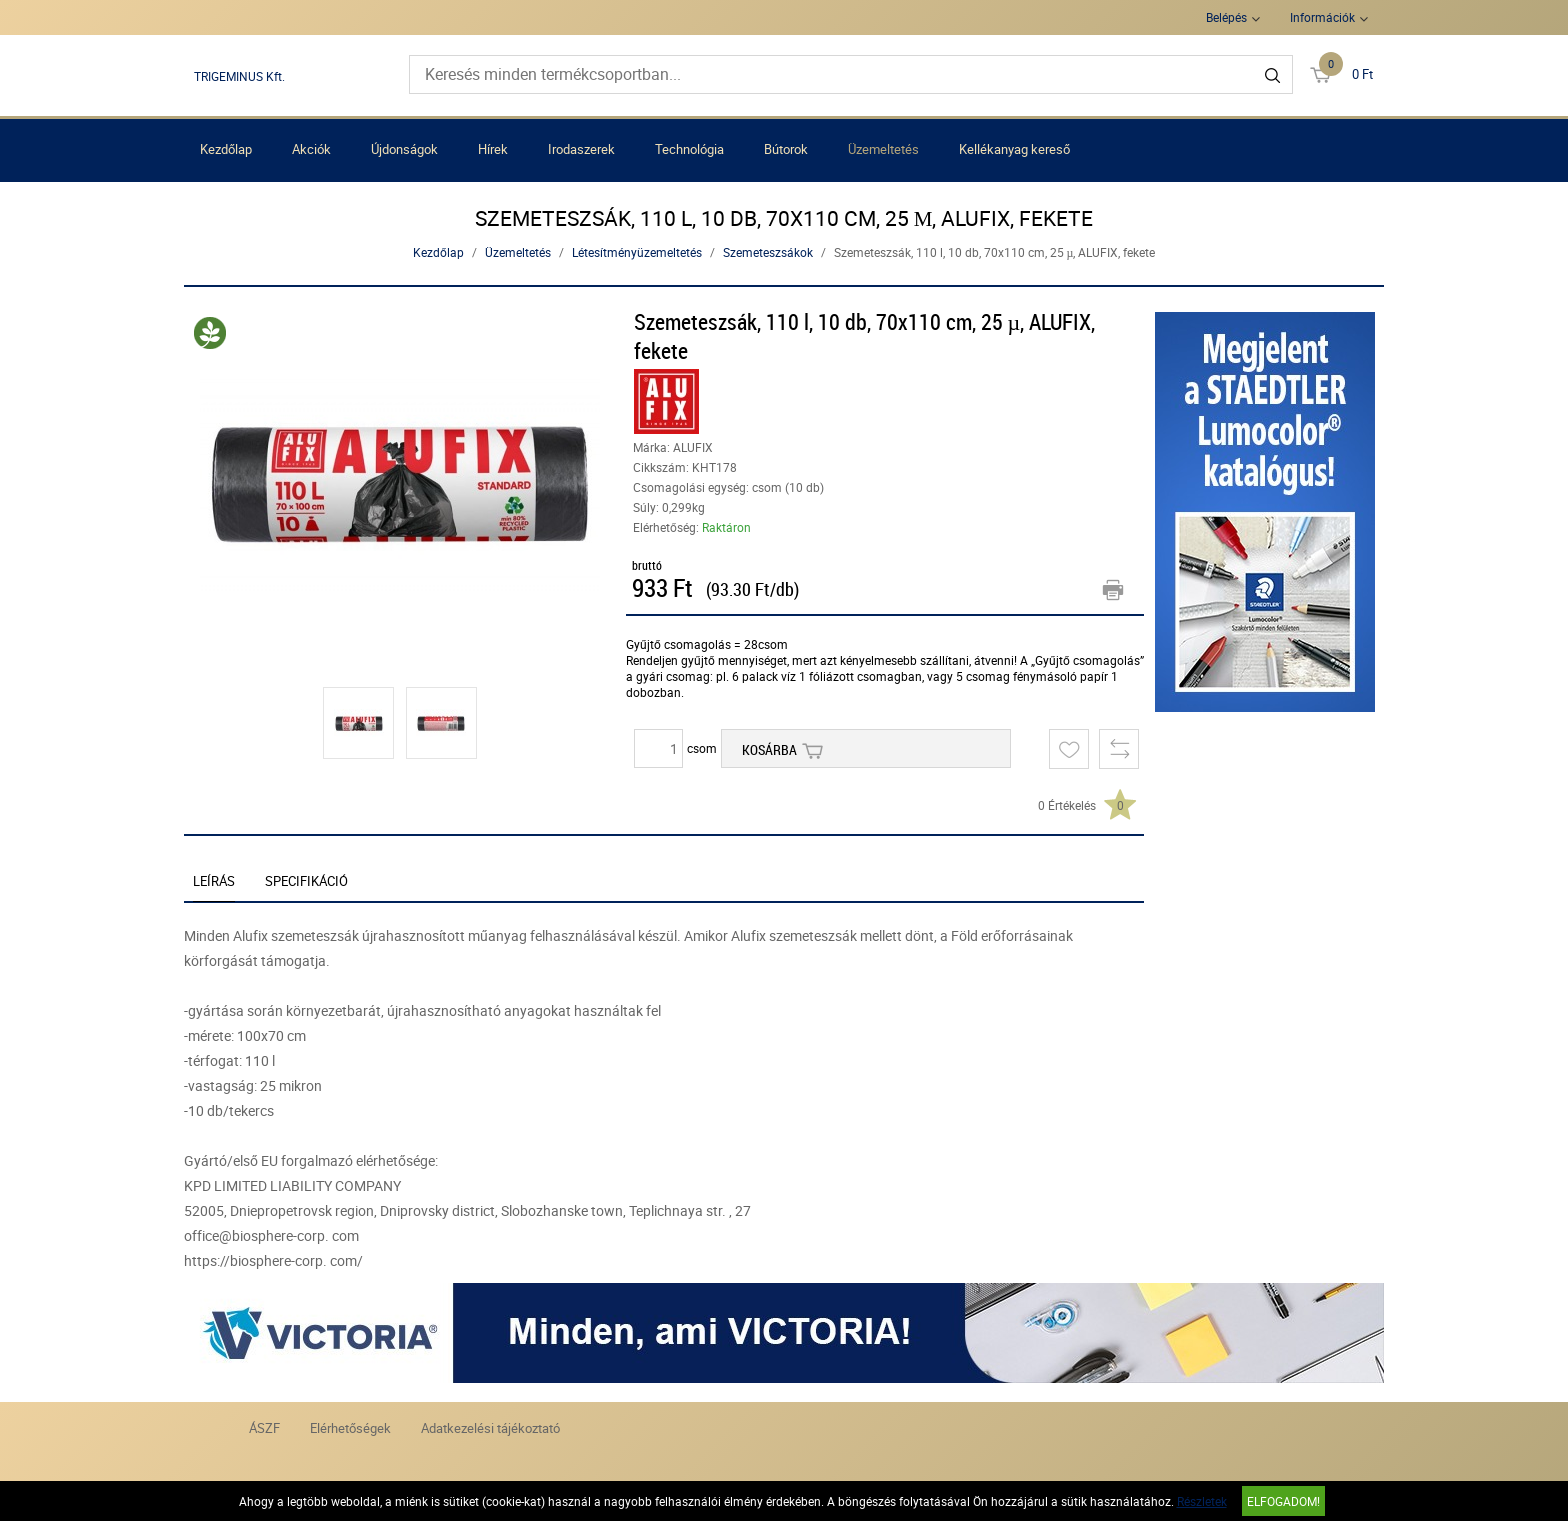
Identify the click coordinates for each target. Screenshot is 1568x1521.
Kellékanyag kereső (1014, 149)
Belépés (1226, 17)
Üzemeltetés (883, 149)
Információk (1322, 17)
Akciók (311, 149)
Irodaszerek (581, 149)
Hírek (493, 149)
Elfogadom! (1283, 1501)
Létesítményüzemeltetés (637, 252)
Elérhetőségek (350, 1428)
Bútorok (786, 149)
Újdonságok (404, 149)
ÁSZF (264, 1428)
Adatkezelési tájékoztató (490, 1428)
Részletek (1202, 1501)
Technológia (689, 149)
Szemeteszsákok (768, 252)
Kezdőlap (226, 149)
